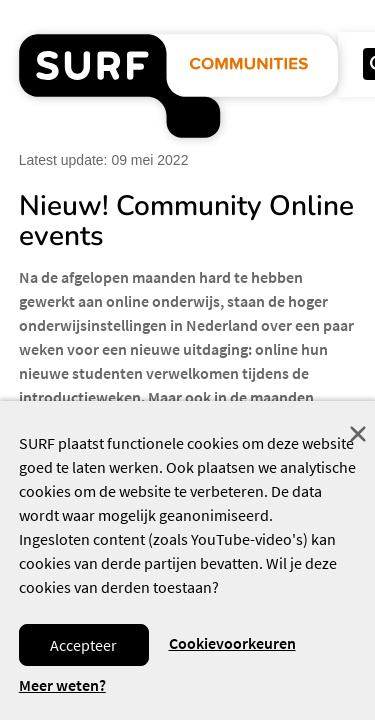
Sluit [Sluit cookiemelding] (358, 434)
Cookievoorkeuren (232, 643)
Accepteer (83, 645)
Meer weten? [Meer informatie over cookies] (62, 685)
